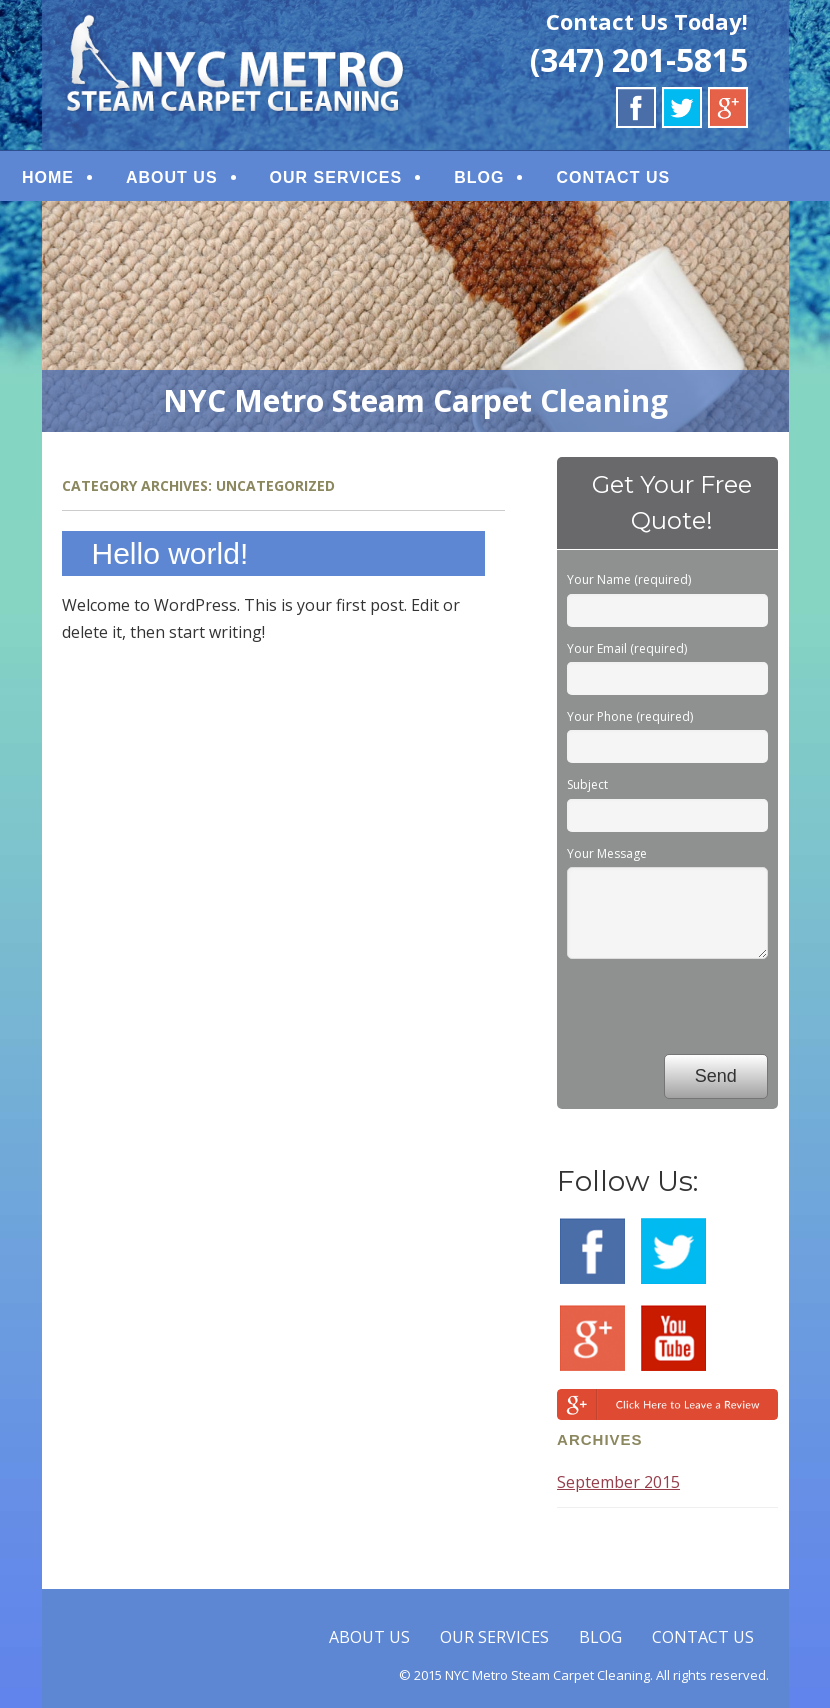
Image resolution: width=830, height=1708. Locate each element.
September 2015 (618, 1482)
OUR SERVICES (336, 177)
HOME (48, 177)
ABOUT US (172, 177)
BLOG (479, 177)
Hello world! (170, 553)
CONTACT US (613, 177)
